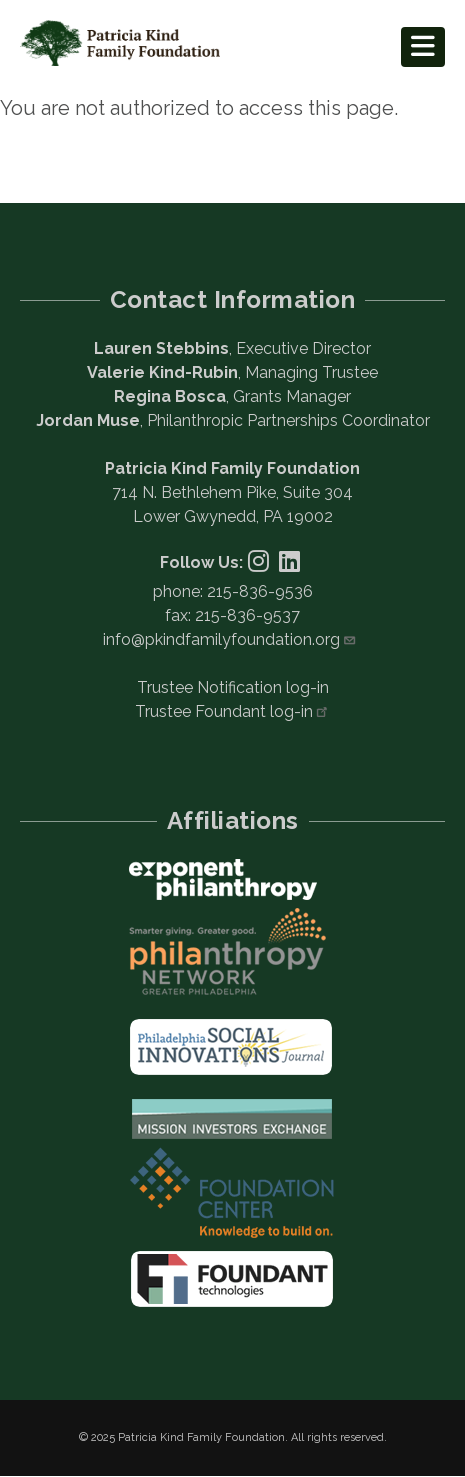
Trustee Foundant (232, 711)
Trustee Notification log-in (233, 687)
